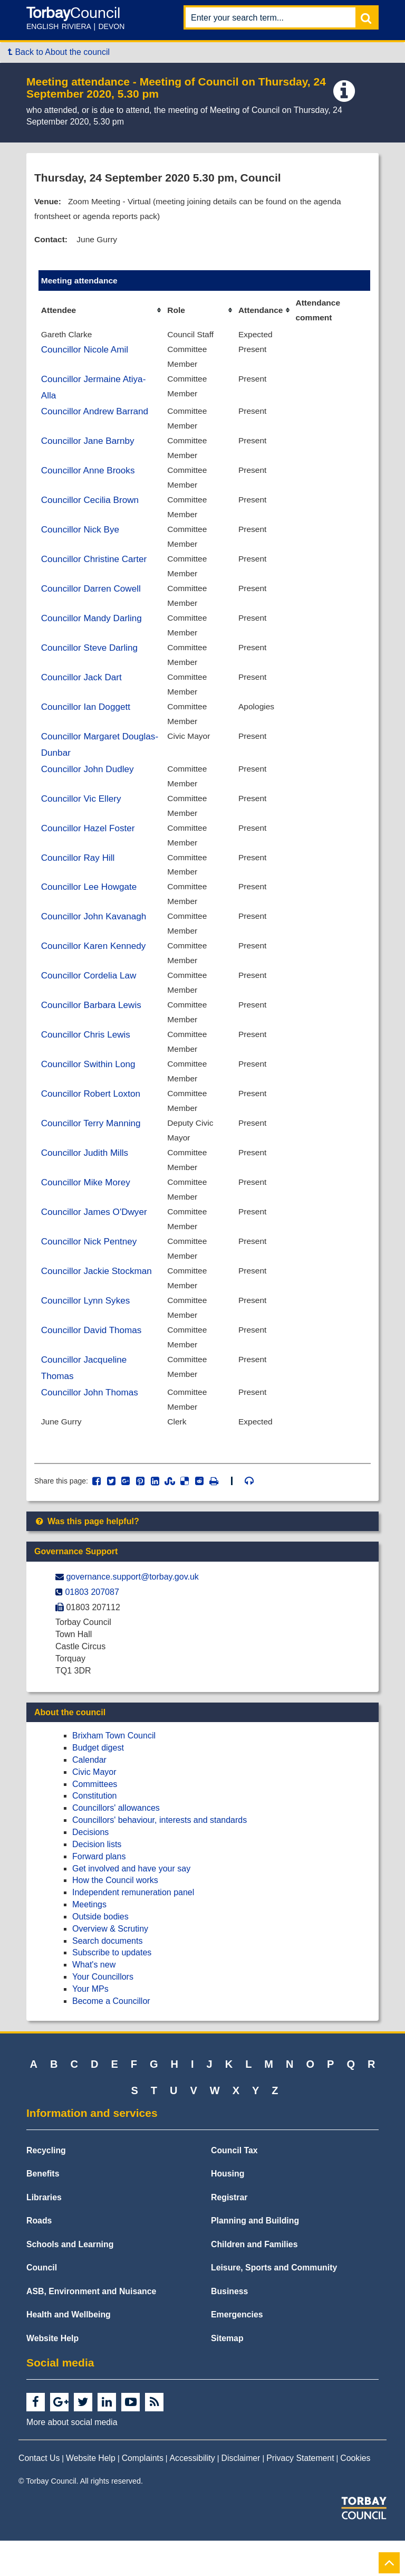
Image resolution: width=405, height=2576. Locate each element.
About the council (69, 1747)
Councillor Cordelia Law (90, 997)
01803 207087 (92, 1627)
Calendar (89, 1795)
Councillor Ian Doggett (87, 721)
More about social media (71, 2458)
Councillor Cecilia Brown (91, 508)
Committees (94, 1819)
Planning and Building (255, 2256)
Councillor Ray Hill (79, 876)
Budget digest (98, 1783)
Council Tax (234, 2185)
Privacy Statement (300, 2493)
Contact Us (39, 2493)
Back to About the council (59, 51)
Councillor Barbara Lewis (92, 1028)
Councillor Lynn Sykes (86, 1332)
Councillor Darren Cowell (92, 599)
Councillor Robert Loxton (92, 1119)
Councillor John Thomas (91, 1426)
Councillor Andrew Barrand (96, 417)
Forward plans (99, 1891)
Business (229, 2326)
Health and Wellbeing (68, 2350)
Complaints (142, 2493)
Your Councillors (102, 2012)
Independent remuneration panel (133, 1928)
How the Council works (115, 1916)
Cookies (355, 2493)
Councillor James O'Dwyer (95, 1240)
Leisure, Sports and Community (274, 2303)
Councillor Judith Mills (86, 1180)
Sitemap (227, 2373)
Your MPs (90, 2024)
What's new (93, 2000)
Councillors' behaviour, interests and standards (159, 1855)
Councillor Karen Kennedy (95, 967)
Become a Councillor (111, 2036)
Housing (227, 2209)
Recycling (46, 2185)
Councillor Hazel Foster (89, 845)
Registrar (229, 2232)
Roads (39, 2256)
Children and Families (254, 2279)
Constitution (94, 1831)
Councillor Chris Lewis (87, 1058)
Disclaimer (241, 2493)
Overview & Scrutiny (110, 1964)
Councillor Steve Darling (91, 660)
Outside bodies (100, 1952)
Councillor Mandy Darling (93, 629)
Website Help (52, 2373)
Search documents (107, 1976)
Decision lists (96, 1879)
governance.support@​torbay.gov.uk (132, 1612)
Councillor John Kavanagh (95, 936)
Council (41, 2303)
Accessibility (192, 2493)
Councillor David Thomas (92, 1362)
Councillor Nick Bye (81, 539)
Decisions (90, 1868)
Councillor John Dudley (89, 785)
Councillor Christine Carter (95, 569)
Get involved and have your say (131, 1903)
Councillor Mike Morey (87, 1210)
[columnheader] (100, 313)
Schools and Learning (69, 2279)
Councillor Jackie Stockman (98, 1301)
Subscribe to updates (111, 1988)
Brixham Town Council (114, 1771)
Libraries (44, 2232)
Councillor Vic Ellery (82, 815)
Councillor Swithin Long (89, 1088)
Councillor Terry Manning (92, 1149)
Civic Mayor (94, 1807)
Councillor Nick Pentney (90, 1271)
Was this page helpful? (86, 1556)
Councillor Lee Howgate (90, 906)
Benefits (42, 2209)
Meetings (89, 1940)
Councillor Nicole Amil (86, 353)
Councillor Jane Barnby (89, 447)
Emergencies (237, 2350)
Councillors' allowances (116, 1843)
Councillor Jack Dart (82, 691)
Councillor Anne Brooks (89, 477)
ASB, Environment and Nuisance (91, 2326)
